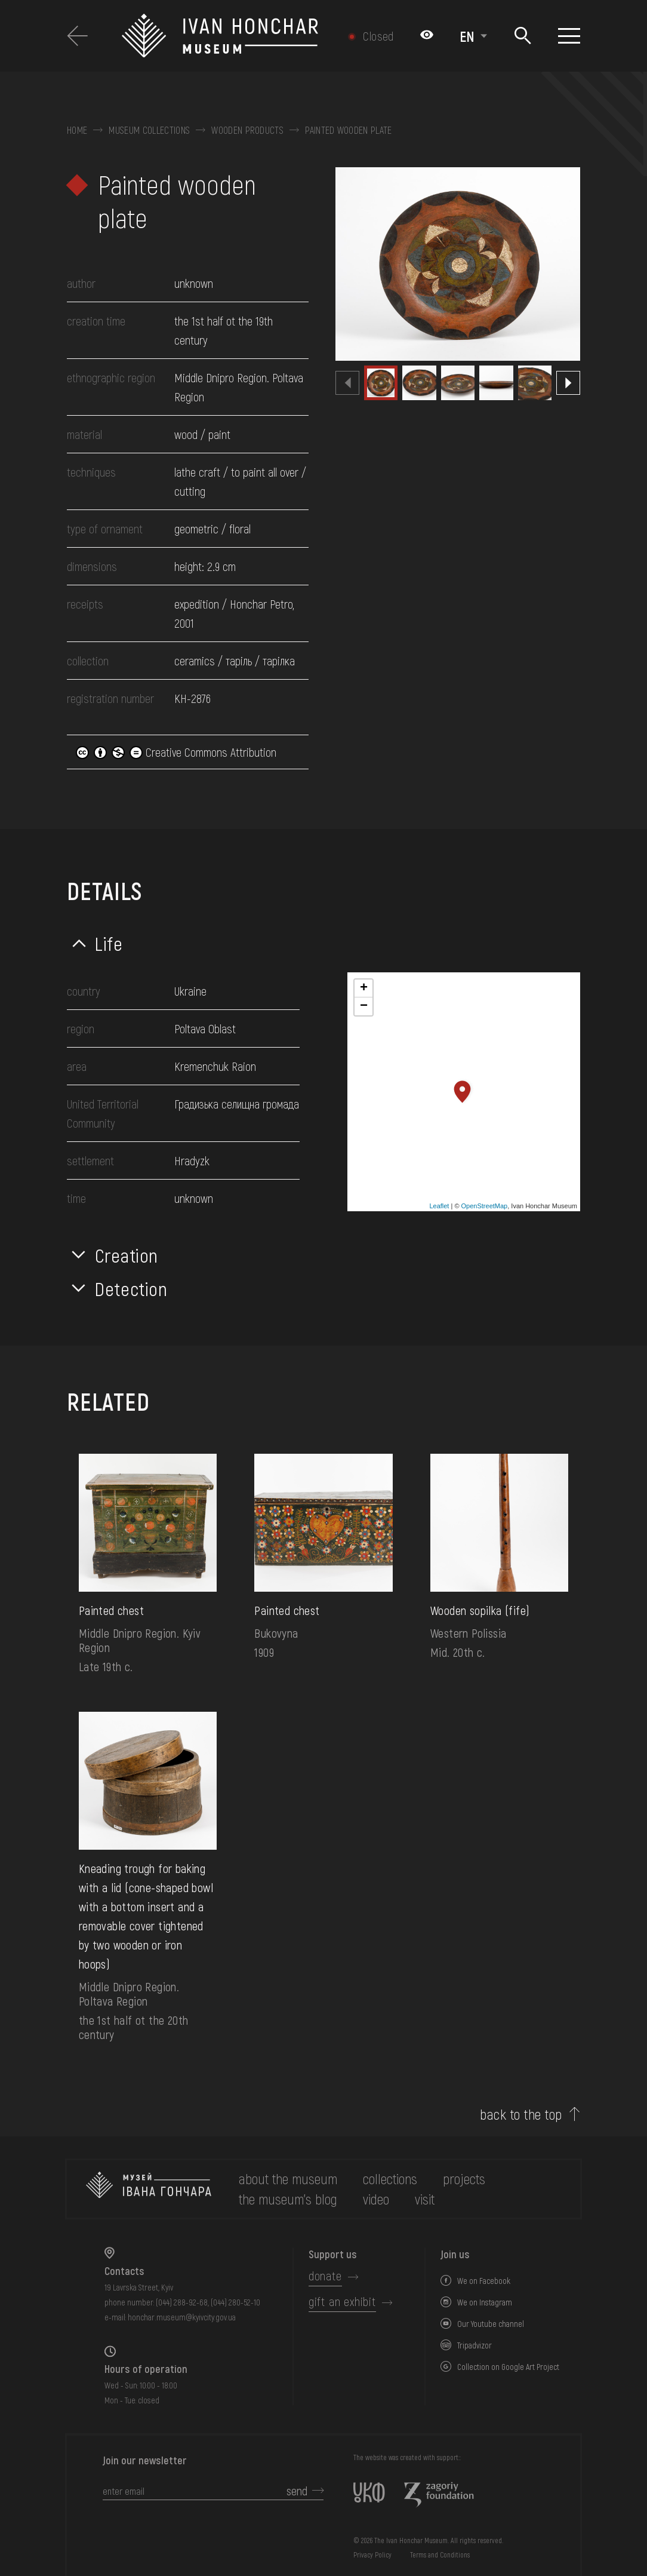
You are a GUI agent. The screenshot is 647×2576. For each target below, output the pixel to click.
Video (376, 2198)
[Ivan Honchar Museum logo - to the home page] (229, 36)
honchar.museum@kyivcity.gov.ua (182, 2317)
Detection (131, 1288)
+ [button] (364, 988)
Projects (464, 2178)
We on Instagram (484, 2302)
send (296, 2490)
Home (77, 130)
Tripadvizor (474, 2345)
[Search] (522, 36)
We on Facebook (483, 2281)
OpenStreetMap (484, 1205)
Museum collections (149, 130)
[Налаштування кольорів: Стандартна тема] (427, 35)
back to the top (521, 2114)
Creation (126, 1255)
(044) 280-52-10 (235, 2302)
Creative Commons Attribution (176, 752)
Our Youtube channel (490, 2324)
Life (109, 943)
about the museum (288, 2178)
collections (390, 2178)
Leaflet (439, 1205)
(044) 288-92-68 (182, 2302)
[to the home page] (148, 2189)
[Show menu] (569, 36)
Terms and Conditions (440, 2554)
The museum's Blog (288, 2198)
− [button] (364, 1006)
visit (425, 2198)
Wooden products (247, 130)
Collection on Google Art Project (508, 2367)
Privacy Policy (372, 2554)
